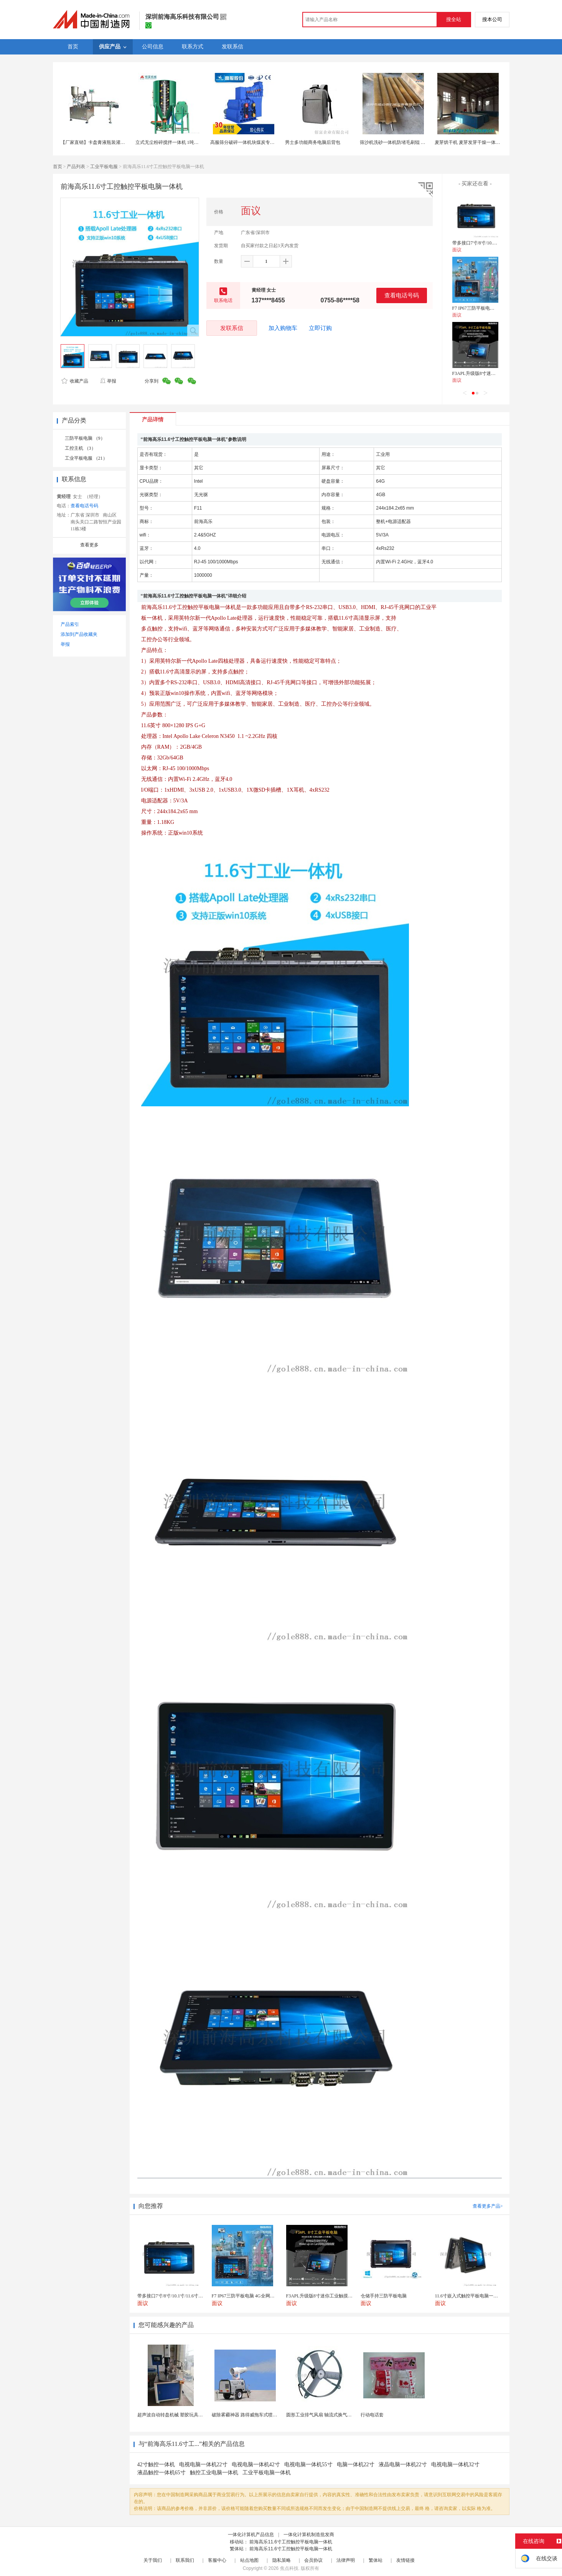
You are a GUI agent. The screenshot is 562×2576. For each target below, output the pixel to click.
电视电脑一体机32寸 (455, 2464)
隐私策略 (281, 2560)
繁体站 (375, 2560)
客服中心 (217, 2560)
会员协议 (313, 2560)
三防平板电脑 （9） (85, 438)
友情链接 (405, 2560)
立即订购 (320, 328)
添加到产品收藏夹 (79, 634)
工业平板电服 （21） (86, 458)
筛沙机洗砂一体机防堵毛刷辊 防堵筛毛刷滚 (404, 142)
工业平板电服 (104, 166)
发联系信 (231, 328)
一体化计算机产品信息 (251, 2534)
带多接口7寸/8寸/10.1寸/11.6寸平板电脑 (492, 243)
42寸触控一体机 (156, 2464)
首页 (57, 166)
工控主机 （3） (80, 448)
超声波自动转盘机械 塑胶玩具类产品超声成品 (184, 2415)
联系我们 (185, 2560)
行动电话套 (372, 2415)
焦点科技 (289, 2568)
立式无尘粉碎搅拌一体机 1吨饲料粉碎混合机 (180, 142)
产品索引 (70, 624)
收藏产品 (74, 381)
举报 (108, 381)
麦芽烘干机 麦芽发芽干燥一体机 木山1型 (476, 142)
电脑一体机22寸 (355, 2464)
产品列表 (76, 166)
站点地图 (249, 2560)
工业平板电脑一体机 (266, 2472)
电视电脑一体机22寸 (203, 2464)
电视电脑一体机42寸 (256, 2464)
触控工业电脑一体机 (214, 2472)
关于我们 (152, 2560)
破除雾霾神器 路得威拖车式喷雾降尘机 (251, 2415)
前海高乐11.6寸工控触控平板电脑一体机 (290, 2542)
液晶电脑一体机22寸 (403, 2464)
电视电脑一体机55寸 (308, 2464)
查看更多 (89, 545)
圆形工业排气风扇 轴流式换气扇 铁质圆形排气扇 (335, 2415)
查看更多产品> (488, 2206)
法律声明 (345, 2560)
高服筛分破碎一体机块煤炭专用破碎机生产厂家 (258, 142)
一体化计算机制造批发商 (308, 2534)
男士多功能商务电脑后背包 (312, 142)
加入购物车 (283, 328)
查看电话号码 (401, 295)
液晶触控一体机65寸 (161, 2472)
